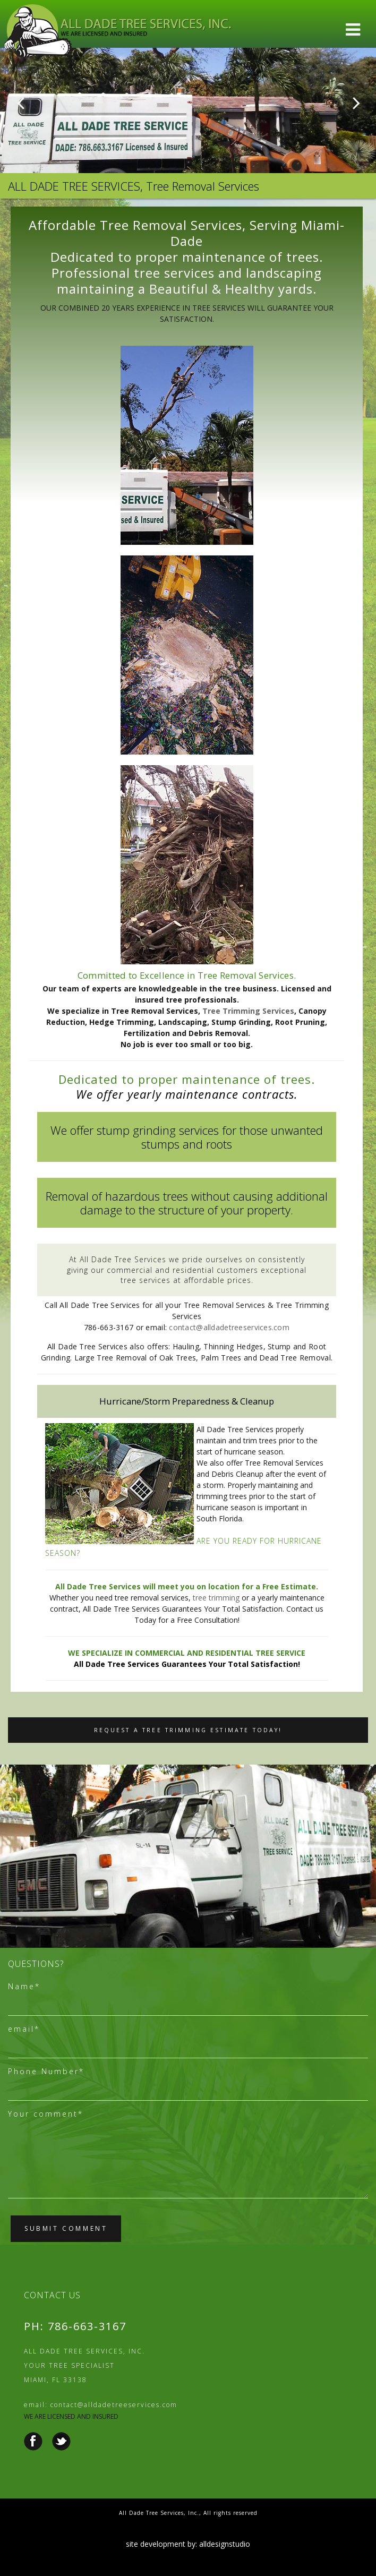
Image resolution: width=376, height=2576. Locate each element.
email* (24, 2029)
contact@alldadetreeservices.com (229, 1327)
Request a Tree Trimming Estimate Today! (188, 1730)
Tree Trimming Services (248, 1011)
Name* (24, 1986)
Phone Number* (46, 2071)
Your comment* (45, 2114)
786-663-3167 (87, 2326)
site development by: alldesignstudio (188, 2544)
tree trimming (216, 1598)
